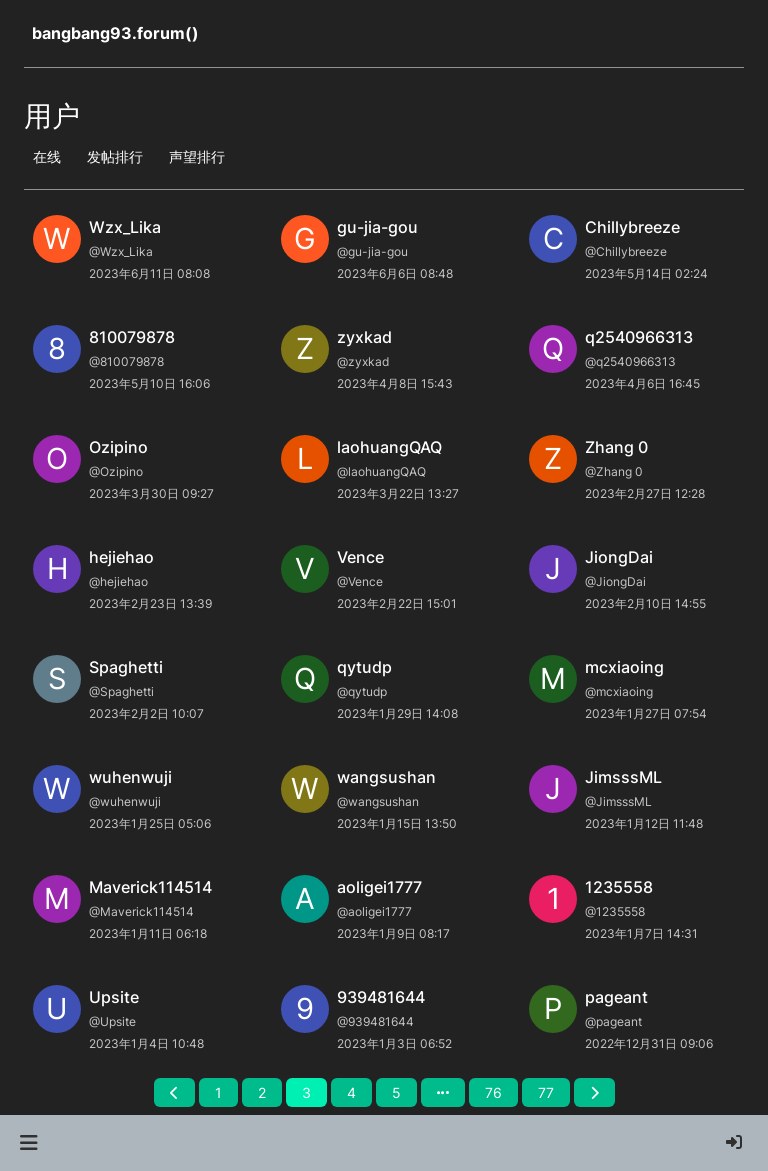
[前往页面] (443, 1092)
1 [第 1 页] (218, 1092)
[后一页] (594, 1092)
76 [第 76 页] (493, 1092)
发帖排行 (115, 157)
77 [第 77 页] (546, 1092)
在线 (47, 157)
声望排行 (197, 157)
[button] (28, 1143)
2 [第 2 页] (262, 1092)
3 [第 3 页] (306, 1092)
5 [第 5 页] (396, 1092)
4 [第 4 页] (351, 1092)
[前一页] (174, 1092)
